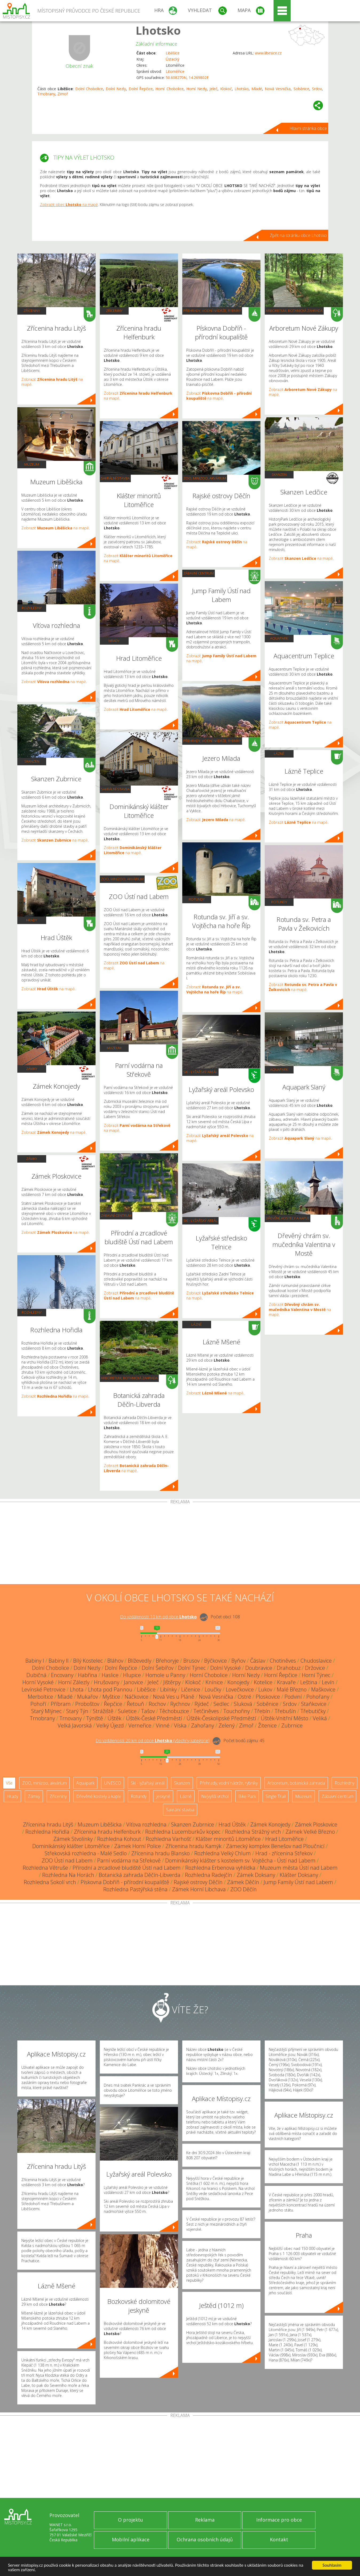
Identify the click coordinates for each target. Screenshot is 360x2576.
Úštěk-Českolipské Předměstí (221, 1718)
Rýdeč (202, 1703)
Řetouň (135, 1703)
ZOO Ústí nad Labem (67, 1860)
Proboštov (87, 1703)
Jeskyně (163, 1796)
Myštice (111, 1696)
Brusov (191, 1660)
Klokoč (226, 88)
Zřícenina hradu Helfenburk (107, 1831)
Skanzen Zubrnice (192, 1824)
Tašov (148, 1711)
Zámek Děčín (243, 1882)
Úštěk (114, 1718)
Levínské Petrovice (43, 1689)
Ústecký (172, 59)
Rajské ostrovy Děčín (198, 1882)
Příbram (61, 1703)
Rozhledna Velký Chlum (222, 1853)
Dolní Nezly (116, 88)
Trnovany (71, 1718)
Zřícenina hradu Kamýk (193, 1846)
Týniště (94, 1718)
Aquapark (279, 638)
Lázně (196, 1324)
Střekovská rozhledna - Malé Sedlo (86, 1853)
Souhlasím (332, 2565)
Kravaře (286, 1682)
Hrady (31, 920)
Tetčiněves (206, 1711)
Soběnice (301, 88)
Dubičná (36, 1675)
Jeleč (213, 88)
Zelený (227, 1725)
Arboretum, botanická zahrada (129, 1378)
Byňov (238, 1660)
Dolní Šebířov (157, 1667)
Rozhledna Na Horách (68, 1875)
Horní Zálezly (73, 1682)
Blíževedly (139, 1660)
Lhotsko (158, 30)
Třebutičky (313, 1711)
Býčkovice (215, 1660)
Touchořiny (236, 1711)
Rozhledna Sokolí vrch (50, 1882)
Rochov (157, 1703)
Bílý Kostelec (88, 1660)
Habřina (87, 1675)
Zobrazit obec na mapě (69, 204)
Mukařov (87, 1696)
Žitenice (267, 1725)
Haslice (110, 1675)
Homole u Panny (165, 1675)
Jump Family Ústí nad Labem (298, 1882)
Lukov (265, 1689)
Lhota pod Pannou (110, 1689)
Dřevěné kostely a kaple (287, 1218)
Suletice (127, 1711)
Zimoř (62, 93)
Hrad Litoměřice (284, 1838)
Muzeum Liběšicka (100, 1824)
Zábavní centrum (116, 1215)
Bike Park (247, 1796)
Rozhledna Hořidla (47, 1831)
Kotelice (263, 1682)
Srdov (317, 88)
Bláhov (115, 1660)
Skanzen (31, 761)
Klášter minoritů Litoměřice (228, 1838)
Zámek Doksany (256, 1875)
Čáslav (257, 1660)
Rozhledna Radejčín (208, 1875)
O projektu (130, 2519)
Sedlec (221, 1703)
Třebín (262, 1711)
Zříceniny (31, 310)
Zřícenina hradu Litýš (48, 1824)
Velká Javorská (75, 1725)
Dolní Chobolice (89, 88)
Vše (9, 1783)
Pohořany (317, 1696)
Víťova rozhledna (146, 1824)
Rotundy (197, 899)
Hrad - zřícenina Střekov (283, 1853)
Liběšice (173, 53)
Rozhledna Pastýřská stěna (135, 1889)
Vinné (162, 1725)
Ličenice (190, 1689)
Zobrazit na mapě (55, 527)
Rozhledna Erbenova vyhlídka (220, 1867)
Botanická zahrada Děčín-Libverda (139, 1875)
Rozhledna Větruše (45, 1867)
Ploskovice (268, 1696)
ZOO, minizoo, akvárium (122, 879)
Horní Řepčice (280, 1675)
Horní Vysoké (38, 1682)
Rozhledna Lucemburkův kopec (182, 1831)
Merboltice (40, 1696)
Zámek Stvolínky (73, 1838)
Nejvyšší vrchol (215, 1796)
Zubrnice (292, 1725)
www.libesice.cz (268, 53)
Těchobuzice (174, 1711)
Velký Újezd (110, 1725)
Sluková (243, 1703)
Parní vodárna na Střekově (129, 1860)
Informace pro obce (279, 2519)
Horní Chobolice (169, 88)
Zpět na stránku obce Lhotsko (298, 235)
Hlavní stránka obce (308, 128)
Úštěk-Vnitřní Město (284, 1718)
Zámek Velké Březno (310, 1831)
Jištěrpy (172, 1682)
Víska (180, 1725)
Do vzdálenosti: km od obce (158, 1617)
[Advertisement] (180, 1544)
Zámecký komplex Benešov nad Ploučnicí (275, 1846)
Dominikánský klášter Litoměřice (71, 1846)
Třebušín (285, 1711)
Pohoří (38, 1703)
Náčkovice (136, 1696)
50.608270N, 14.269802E (187, 77)
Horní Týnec (316, 1675)
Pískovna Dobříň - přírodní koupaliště (125, 1882)
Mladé (256, 88)
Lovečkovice (240, 1689)
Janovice (133, 1682)
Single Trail (276, 1796)
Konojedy (238, 1682)
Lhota (77, 1689)
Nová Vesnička (278, 88)
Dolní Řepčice (141, 88)
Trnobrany (46, 93)
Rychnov (180, 1703)
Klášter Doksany (299, 1875)
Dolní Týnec (192, 1667)
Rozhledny (32, 607)
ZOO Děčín (243, 1889)
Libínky (168, 1689)
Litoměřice (175, 71)
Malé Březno (292, 1689)
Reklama (205, 2519)
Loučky (213, 1689)
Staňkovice (313, 1703)
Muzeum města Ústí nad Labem (299, 1867)
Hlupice (132, 1675)
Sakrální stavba (115, 478)
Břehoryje (167, 1660)
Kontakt (279, 2539)
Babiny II (59, 1660)
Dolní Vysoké (225, 1667)
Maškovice (323, 1689)
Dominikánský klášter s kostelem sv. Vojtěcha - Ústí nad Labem (240, 1860)
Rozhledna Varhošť (168, 1838)
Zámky (31, 1068)
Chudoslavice (316, 1660)
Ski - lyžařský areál (200, 1071)
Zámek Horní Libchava (199, 1889)
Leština (308, 1682)
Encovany (62, 1675)
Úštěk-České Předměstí (154, 1718)
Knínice (214, 1682)
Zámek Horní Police (137, 1846)
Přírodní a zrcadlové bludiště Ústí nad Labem (127, 1867)
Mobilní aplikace (130, 2539)
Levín (328, 1682)
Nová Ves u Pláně (173, 1696)
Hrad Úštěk (232, 1824)
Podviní (293, 1696)
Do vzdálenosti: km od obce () (152, 1740)
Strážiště (103, 1711)
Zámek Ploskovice (316, 1824)
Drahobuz (288, 1667)
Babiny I (34, 1660)
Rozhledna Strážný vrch (253, 1831)
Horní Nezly (196, 88)
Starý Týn (77, 1711)
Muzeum (31, 464)
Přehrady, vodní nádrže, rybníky (212, 310)
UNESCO (112, 1783)
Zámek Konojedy (270, 1824)
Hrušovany (106, 1682)
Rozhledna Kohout (119, 1838)
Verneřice (139, 1725)
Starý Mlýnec (46, 1711)
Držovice (315, 1667)
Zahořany (202, 1725)
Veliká (320, 1718)
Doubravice (258, 1667)
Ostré (244, 1696)
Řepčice (113, 1703)
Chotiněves (283, 1660)
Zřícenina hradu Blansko (160, 1853)
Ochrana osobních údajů (205, 2539)
